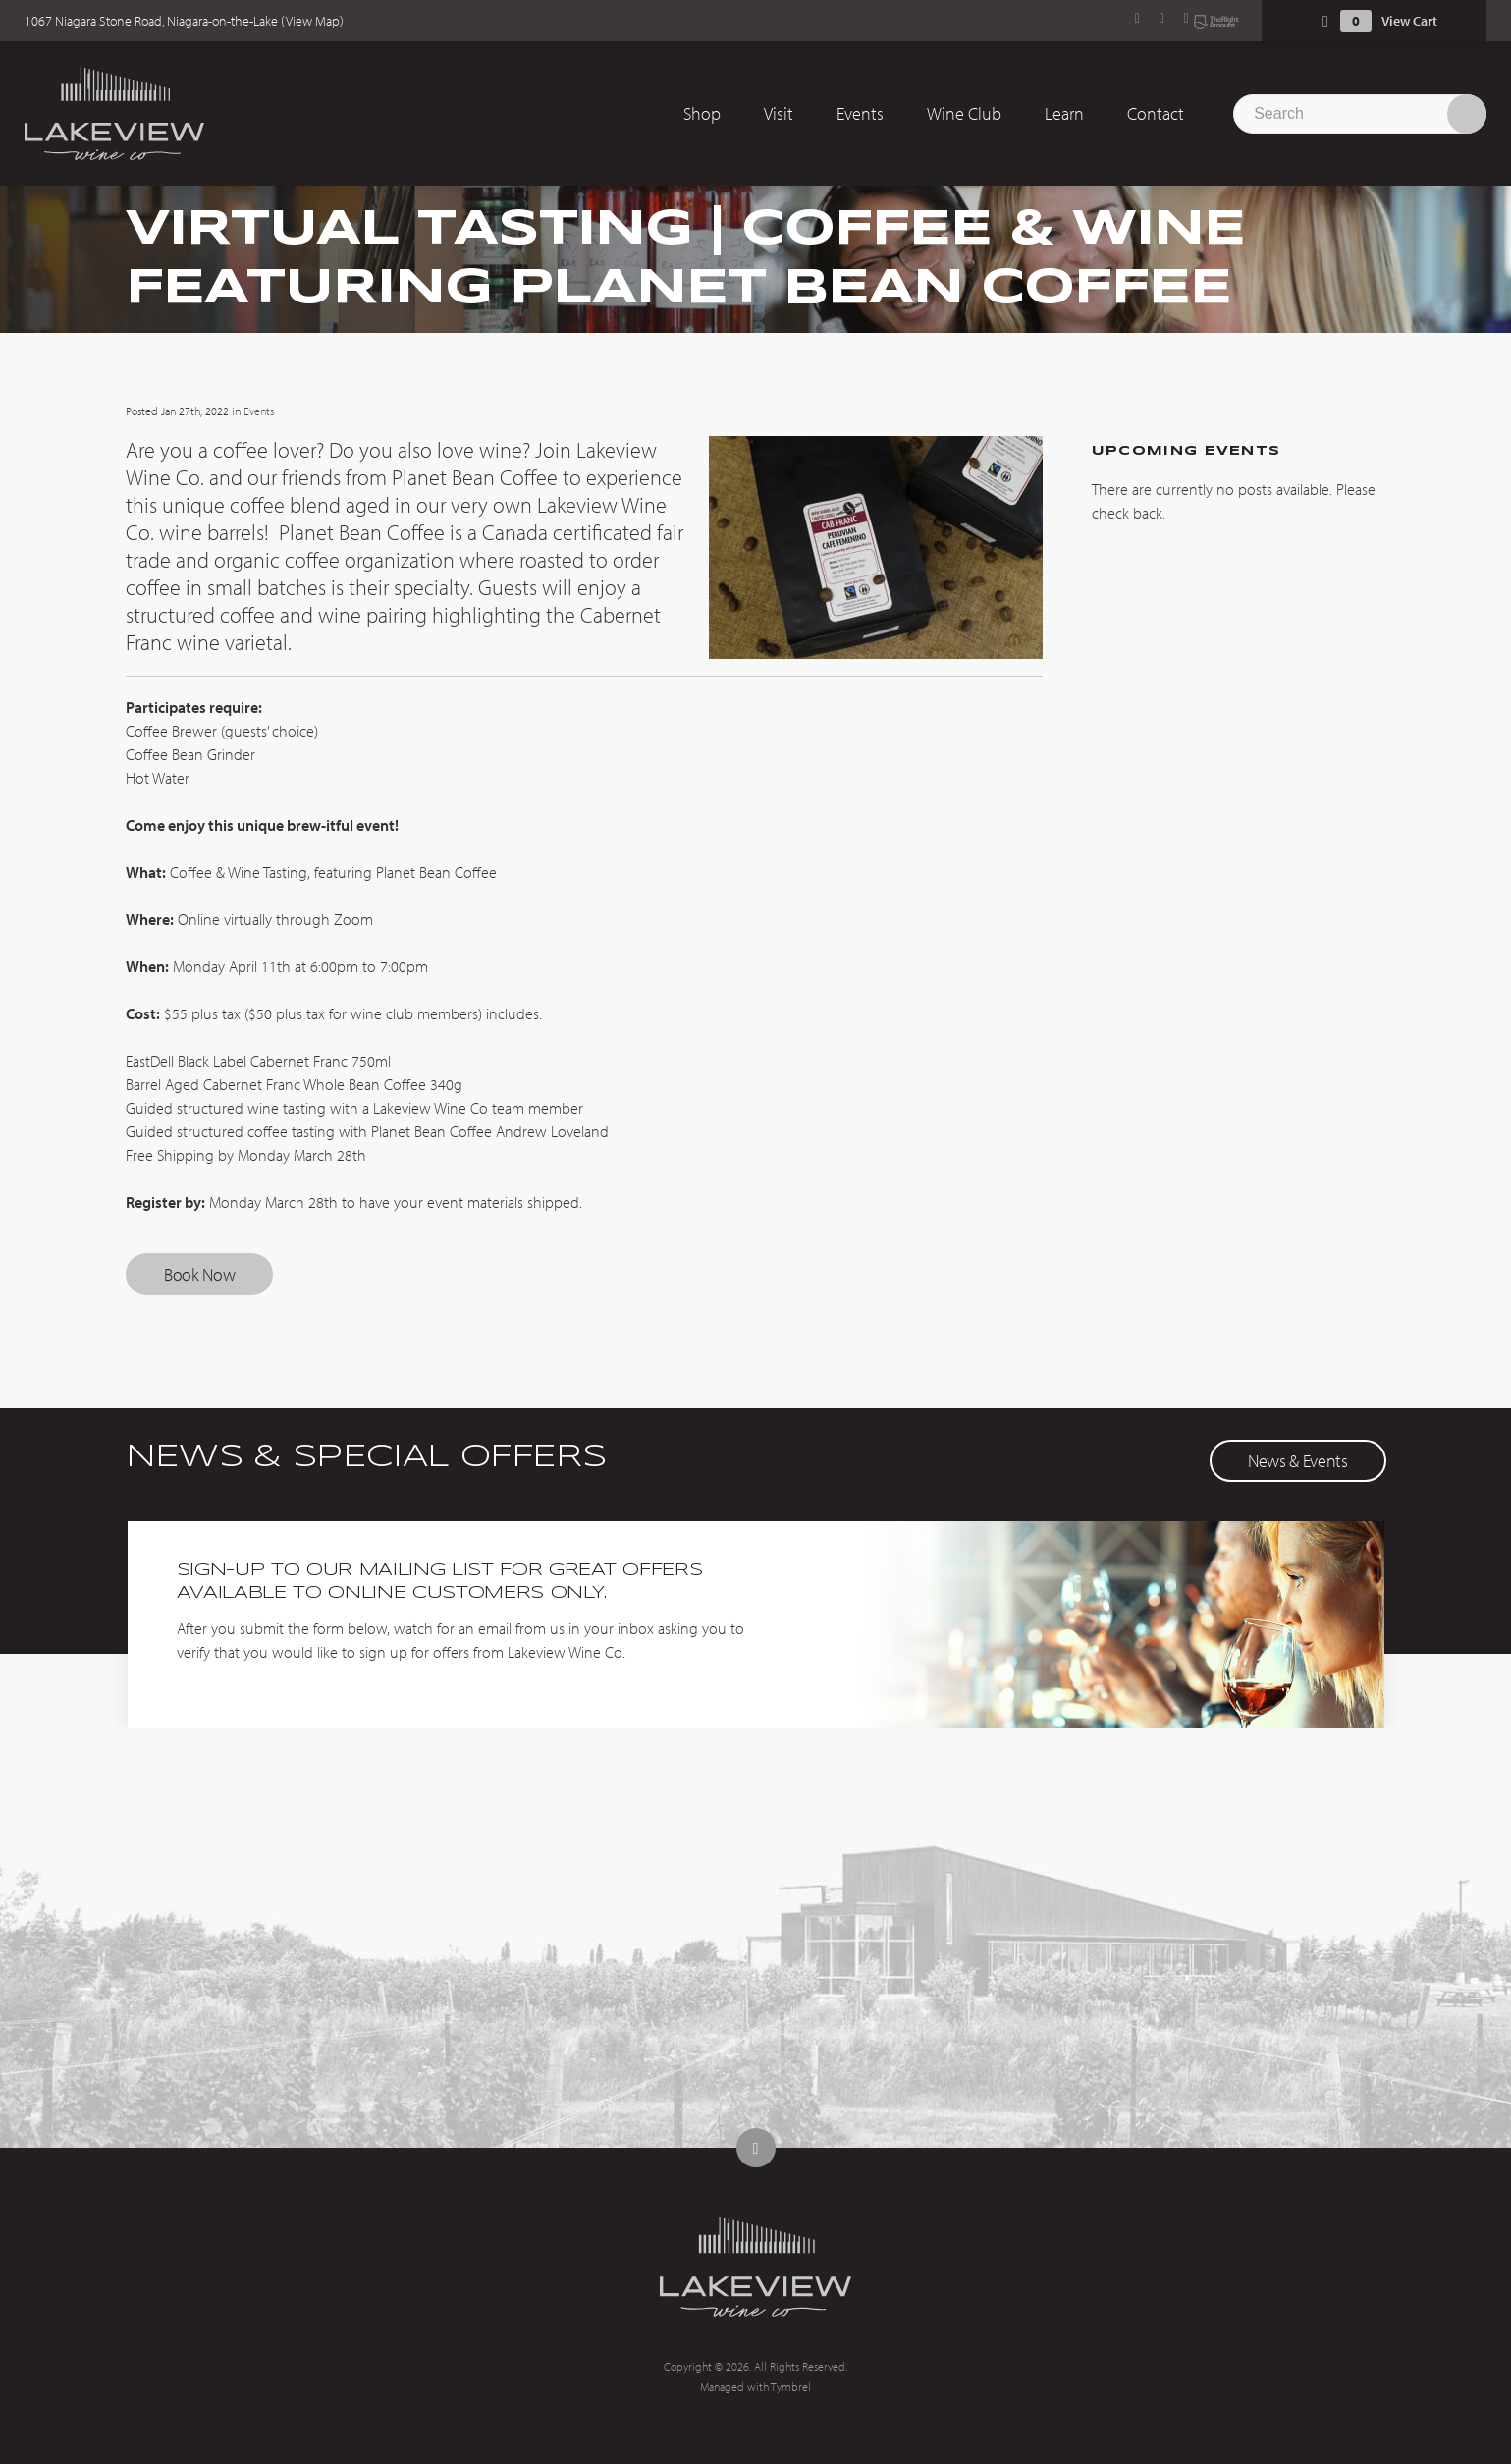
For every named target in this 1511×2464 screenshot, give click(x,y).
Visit (778, 113)
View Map (313, 20)
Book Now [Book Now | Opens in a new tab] (199, 1274)
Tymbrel (791, 2387)
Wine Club (964, 113)
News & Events (1297, 1461)
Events (860, 113)
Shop (702, 113)
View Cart (1409, 20)
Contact (1155, 113)
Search (1466, 114)
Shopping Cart (1325, 21)
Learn (1064, 113)
